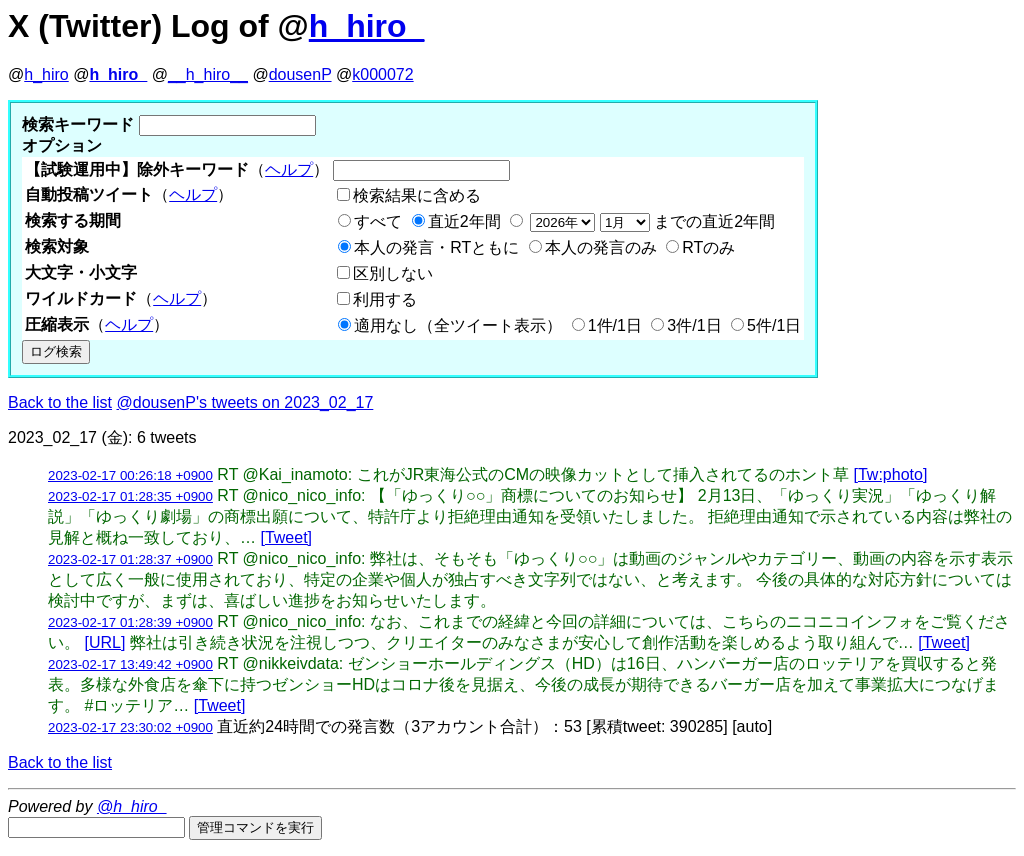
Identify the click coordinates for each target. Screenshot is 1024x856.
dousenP (300, 74)
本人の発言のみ (601, 247)
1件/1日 (615, 325)
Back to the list (60, 402)
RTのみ (708, 247)
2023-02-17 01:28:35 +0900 (130, 496)
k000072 (382, 74)
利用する (385, 299)
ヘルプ (289, 169)
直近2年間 (464, 221)
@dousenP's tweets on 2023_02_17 (245, 402)
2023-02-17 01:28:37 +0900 (130, 559)
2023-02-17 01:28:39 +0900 (130, 622)
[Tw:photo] (891, 474)
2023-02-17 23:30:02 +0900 (130, 727)
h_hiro (46, 74)
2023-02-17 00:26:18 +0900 (130, 475)
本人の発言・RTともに (436, 247)
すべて (378, 221)
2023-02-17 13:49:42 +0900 (130, 664)
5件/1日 (774, 325)
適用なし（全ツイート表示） (458, 325)
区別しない (393, 273)
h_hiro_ (367, 26)
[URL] (104, 642)
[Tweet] (286, 537)
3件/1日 (694, 325)
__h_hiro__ (208, 74)
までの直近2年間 (650, 221)
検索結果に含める (417, 195)
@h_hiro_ (132, 806)
